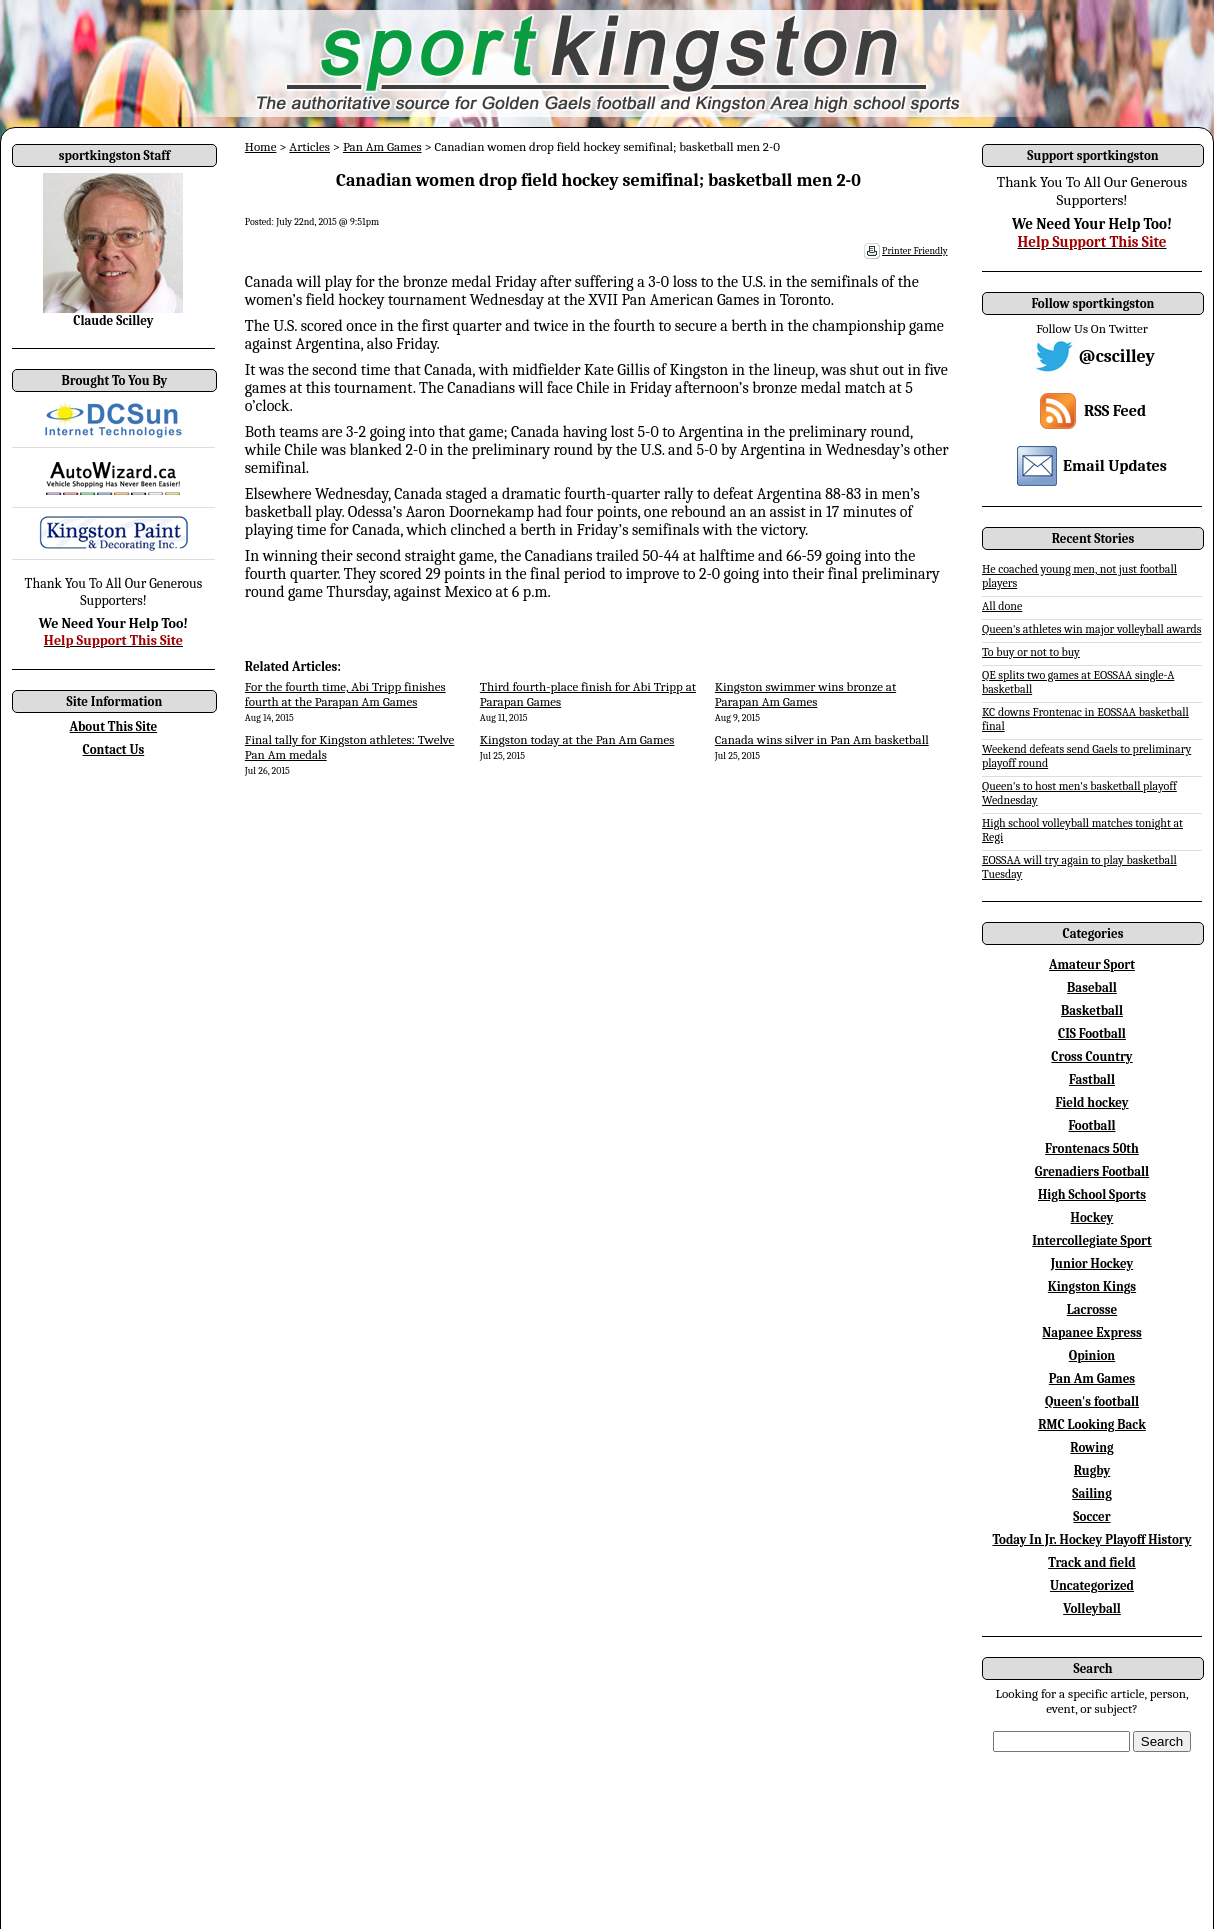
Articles (309, 146)
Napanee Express (1092, 1332)
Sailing (1092, 1493)
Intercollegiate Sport (1092, 1240)
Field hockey (1091, 1102)
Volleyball (1092, 1608)
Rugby (1092, 1470)
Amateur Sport (1092, 964)
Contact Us (114, 749)
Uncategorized (1092, 1585)
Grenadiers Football (1092, 1171)
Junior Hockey (1092, 1263)
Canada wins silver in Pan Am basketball (822, 739)
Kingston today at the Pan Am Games (577, 739)
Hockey (1092, 1217)
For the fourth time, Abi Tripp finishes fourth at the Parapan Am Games (345, 694)
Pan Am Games (382, 146)
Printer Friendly (915, 251)
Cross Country (1091, 1056)
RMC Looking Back (1092, 1424)
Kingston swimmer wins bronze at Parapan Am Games (805, 694)
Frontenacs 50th (1092, 1148)
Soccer (1091, 1516)
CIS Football (1092, 1033)
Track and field (1092, 1562)
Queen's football (1092, 1401)
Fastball (1092, 1079)
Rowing (1091, 1447)
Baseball (1092, 987)
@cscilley (1117, 356)
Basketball (1092, 1010)
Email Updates (1115, 466)
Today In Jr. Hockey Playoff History (1092, 1539)
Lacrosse (1092, 1309)
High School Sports (1092, 1194)
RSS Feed (1115, 411)
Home (261, 146)
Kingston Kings (1092, 1286)
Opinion (1092, 1355)
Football (1091, 1125)
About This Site (114, 726)
